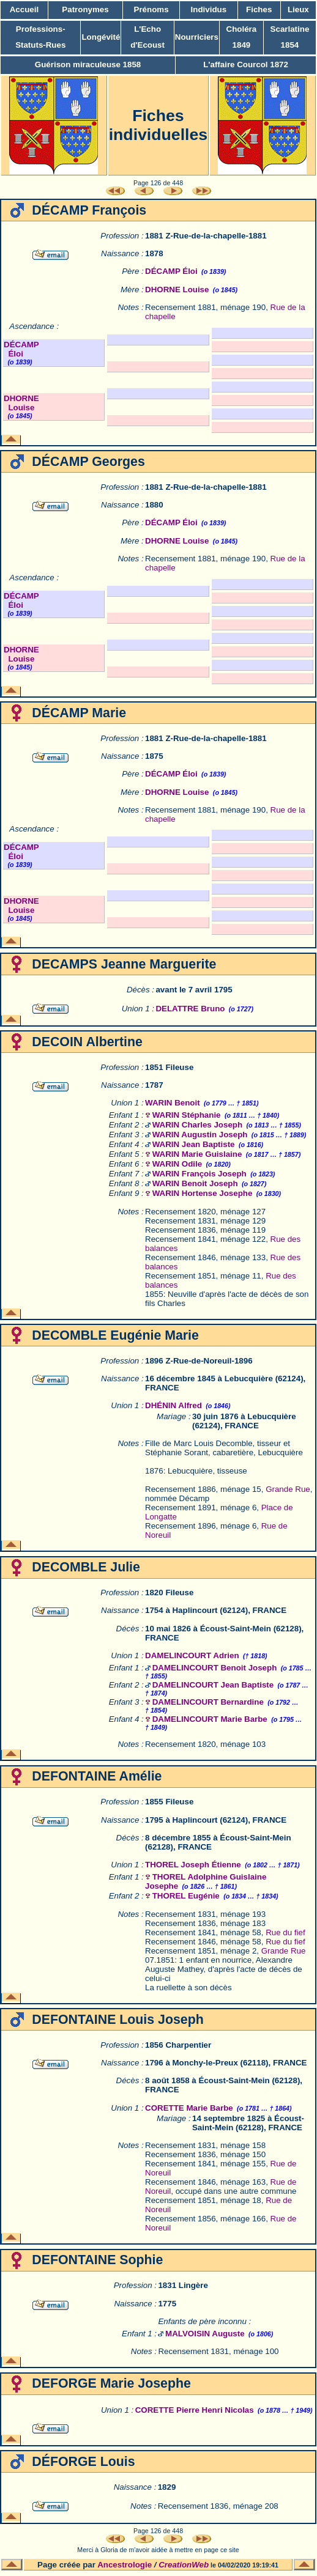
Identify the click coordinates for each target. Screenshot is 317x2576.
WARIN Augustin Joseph (200, 1134)
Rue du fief (285, 1932)
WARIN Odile (177, 1163)
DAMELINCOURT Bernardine (208, 1702)
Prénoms (151, 9)
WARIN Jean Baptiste (193, 1144)
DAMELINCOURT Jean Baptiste (213, 1684)
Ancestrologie (124, 2564)
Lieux (298, 9)
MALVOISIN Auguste (205, 2333)
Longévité (100, 37)
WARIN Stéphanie (186, 1115)
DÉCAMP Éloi (171, 271)
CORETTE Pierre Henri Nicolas (194, 2410)
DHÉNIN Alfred (173, 1405)
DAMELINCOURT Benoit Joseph (214, 1667)
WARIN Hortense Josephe (202, 1193)
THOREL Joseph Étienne (193, 1864)
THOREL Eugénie (186, 1895)
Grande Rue (288, 1489)
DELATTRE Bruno (190, 1008)
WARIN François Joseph (199, 1173)
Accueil (24, 9)
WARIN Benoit (172, 1102)
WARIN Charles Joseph (197, 1124)
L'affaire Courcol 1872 (245, 64)
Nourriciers (196, 37)
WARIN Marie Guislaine (197, 1154)
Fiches (259, 9)
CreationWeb (183, 2564)
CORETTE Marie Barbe (189, 2108)
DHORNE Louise (177, 289)
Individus (209, 9)
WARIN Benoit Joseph (195, 1183)
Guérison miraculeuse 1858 (88, 64)
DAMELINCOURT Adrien (192, 1655)
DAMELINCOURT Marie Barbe (209, 1719)
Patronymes (85, 9)
